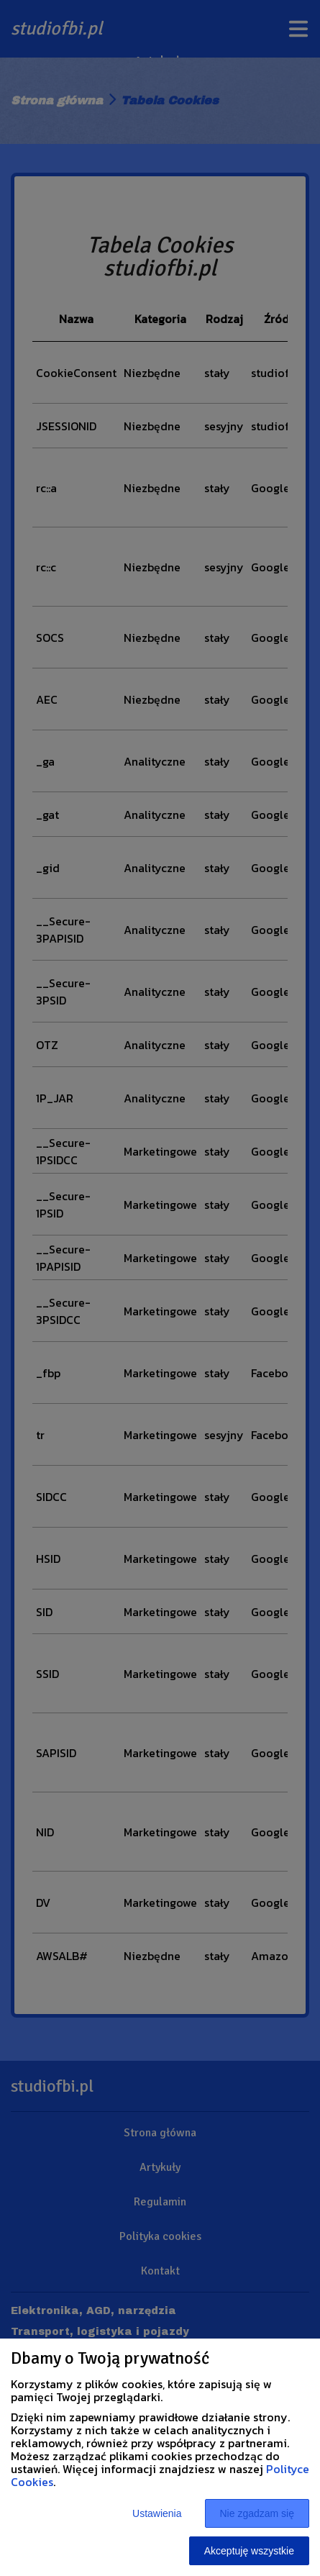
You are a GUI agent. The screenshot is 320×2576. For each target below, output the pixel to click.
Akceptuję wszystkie (249, 2551)
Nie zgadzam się (257, 2513)
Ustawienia (156, 2513)
